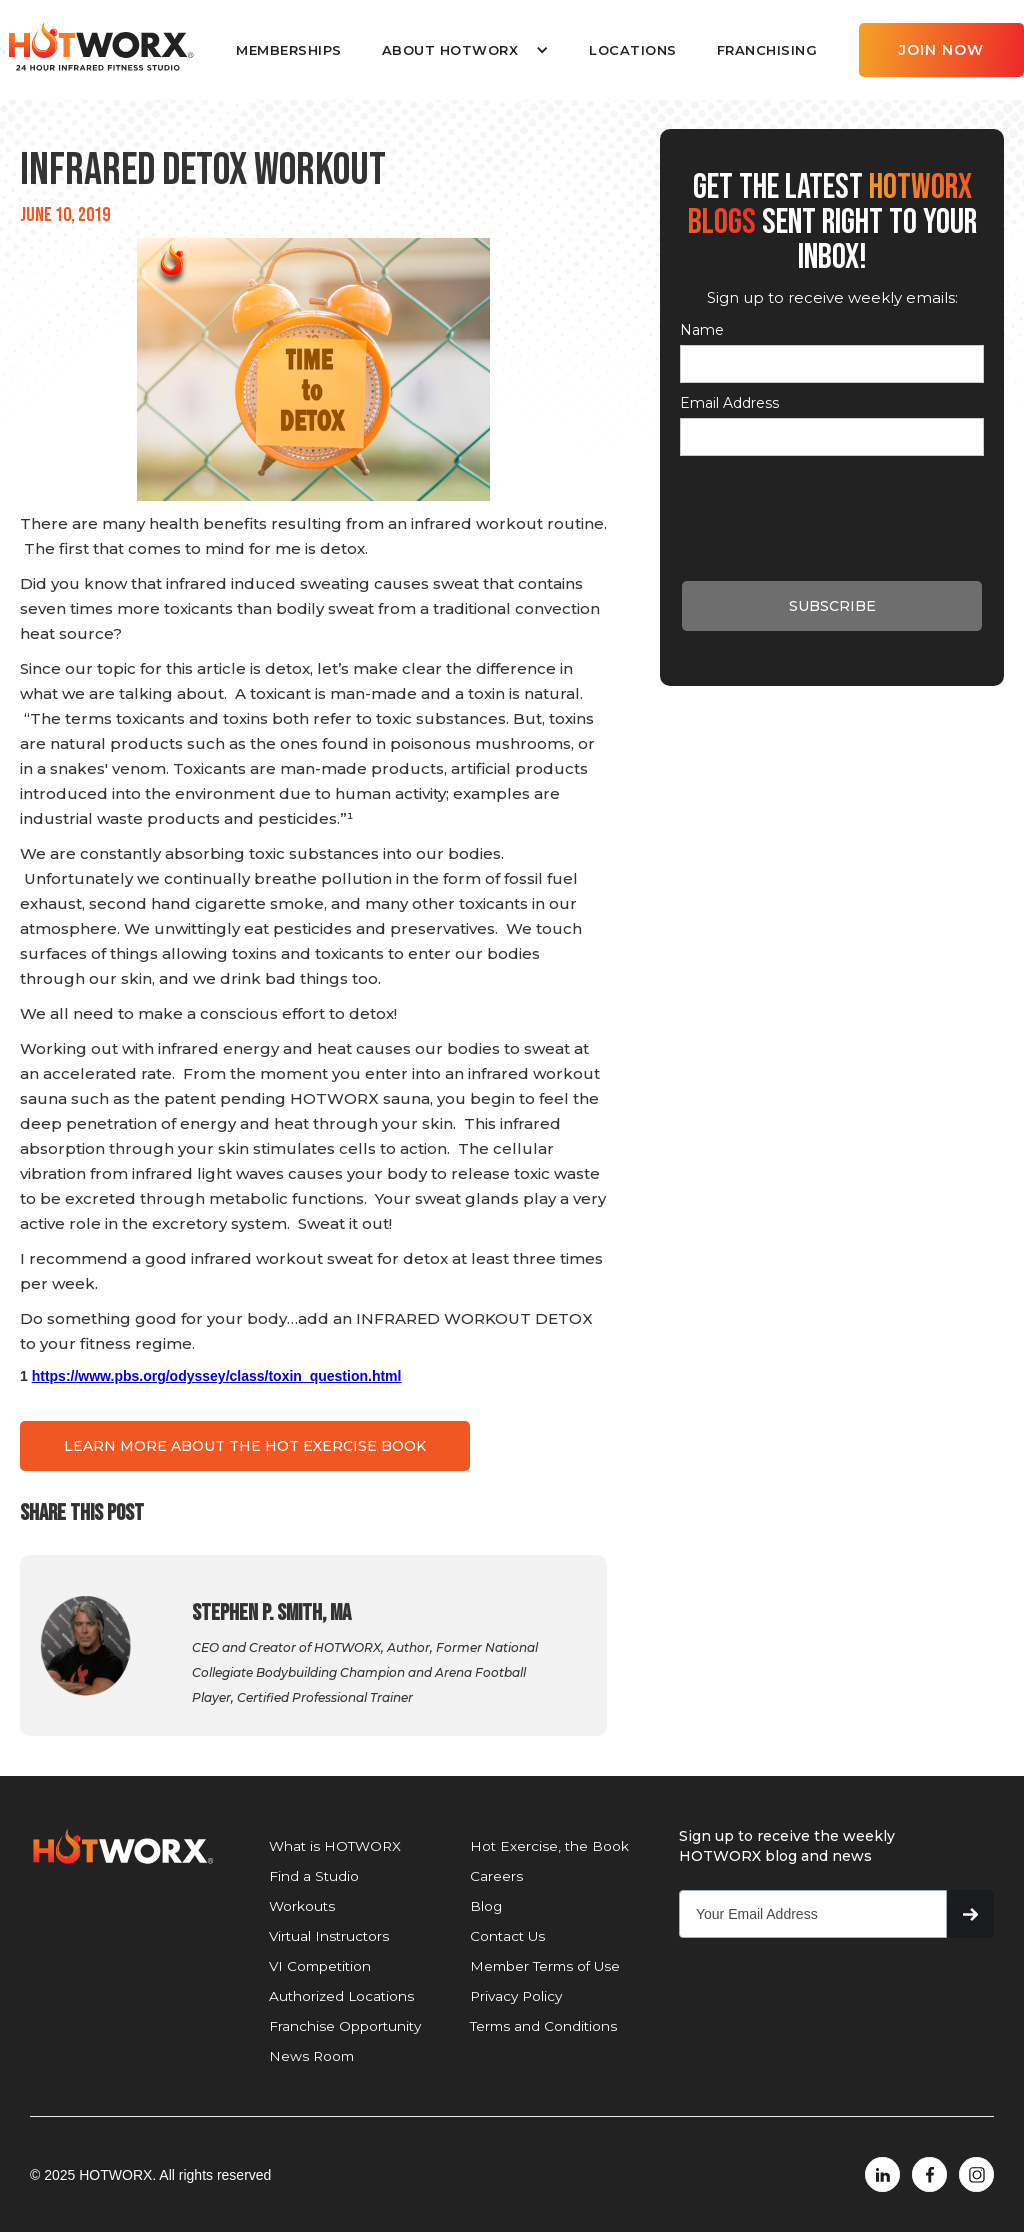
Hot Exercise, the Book (549, 1846)
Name (702, 330)
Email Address (729, 403)
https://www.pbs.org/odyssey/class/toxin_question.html (217, 1376)
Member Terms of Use (545, 1966)
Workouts (302, 1906)
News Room (311, 2056)
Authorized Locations (341, 1996)
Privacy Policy (516, 1996)
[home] (100, 47)
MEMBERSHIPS (289, 50)
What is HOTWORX (335, 1846)
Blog (486, 1906)
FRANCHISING (767, 50)
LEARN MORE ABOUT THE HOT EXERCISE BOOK (245, 1446)
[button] (465, 50)
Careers (496, 1876)
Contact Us (507, 1936)
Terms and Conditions (543, 2026)
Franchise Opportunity (345, 2026)
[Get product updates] (813, 1914)
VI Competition (320, 1966)
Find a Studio (314, 1876)
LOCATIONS (633, 50)
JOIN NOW (941, 50)
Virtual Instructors (329, 1936)
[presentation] (832, 505)
